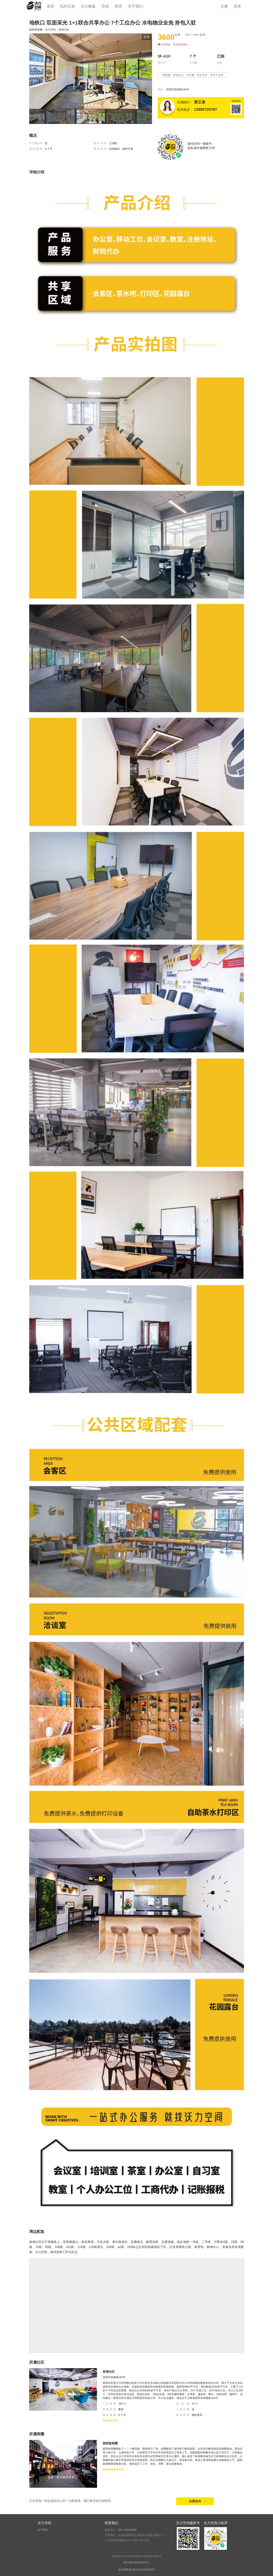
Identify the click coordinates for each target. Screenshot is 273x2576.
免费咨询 (195, 2501)
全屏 (147, 36)
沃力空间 (50, 29)
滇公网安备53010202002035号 (136, 2569)
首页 (50, 6)
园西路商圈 (35, 29)
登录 (237, 6)
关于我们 (135, 6)
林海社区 (64, 29)
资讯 (118, 6)
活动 (105, 6)
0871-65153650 (127, 2529)
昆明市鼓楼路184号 (177, 89)
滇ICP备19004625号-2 (136, 2562)
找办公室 (67, 6)
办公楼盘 (88, 6)
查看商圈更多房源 (113, 2469)
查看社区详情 (111, 2420)
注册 (224, 6)
